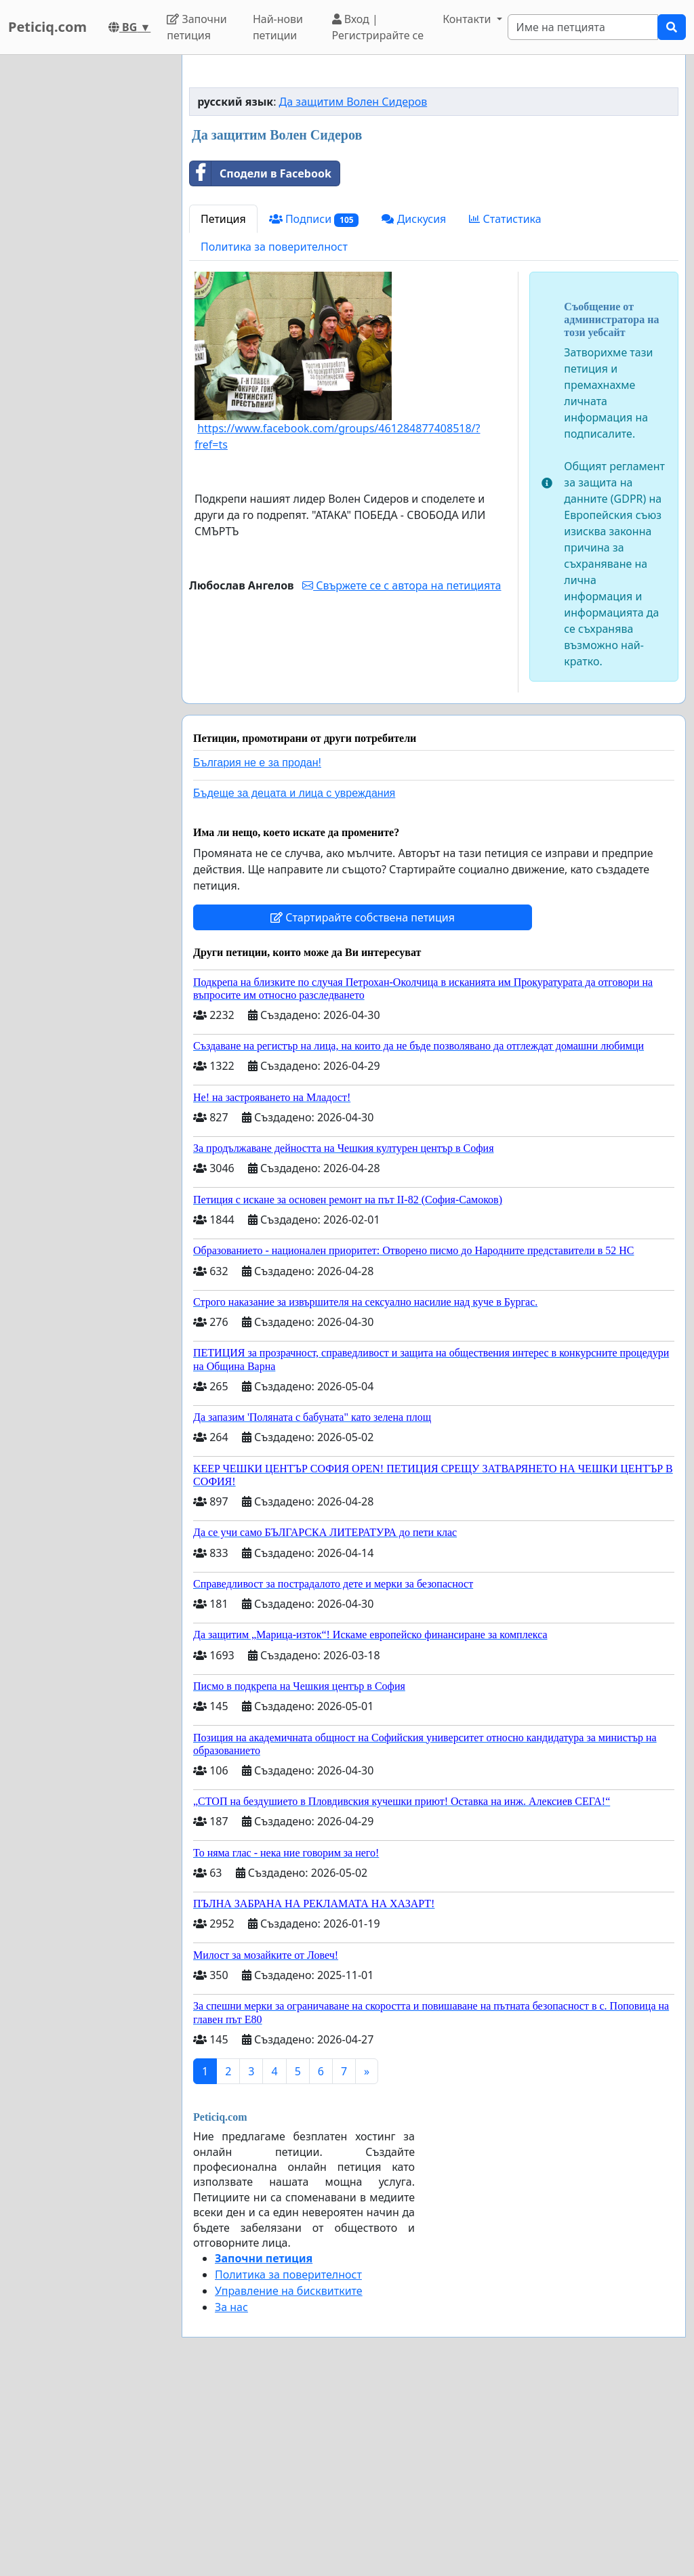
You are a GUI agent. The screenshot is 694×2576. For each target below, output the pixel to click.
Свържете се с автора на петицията (401, 775)
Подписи (314, 409)
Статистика (505, 408)
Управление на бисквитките (289, 2480)
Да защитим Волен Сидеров (353, 291)
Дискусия (414, 408)
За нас (231, 2496)
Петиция (223, 408)
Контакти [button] (468, 19)
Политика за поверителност (274, 436)
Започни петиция (197, 27)
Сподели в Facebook (260, 363)
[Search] (583, 27)
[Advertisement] (433, 171)
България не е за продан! (257, 952)
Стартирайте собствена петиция (362, 1107)
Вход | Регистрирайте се (378, 27)
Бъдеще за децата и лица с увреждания (294, 983)
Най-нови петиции (278, 27)
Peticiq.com (47, 27)
